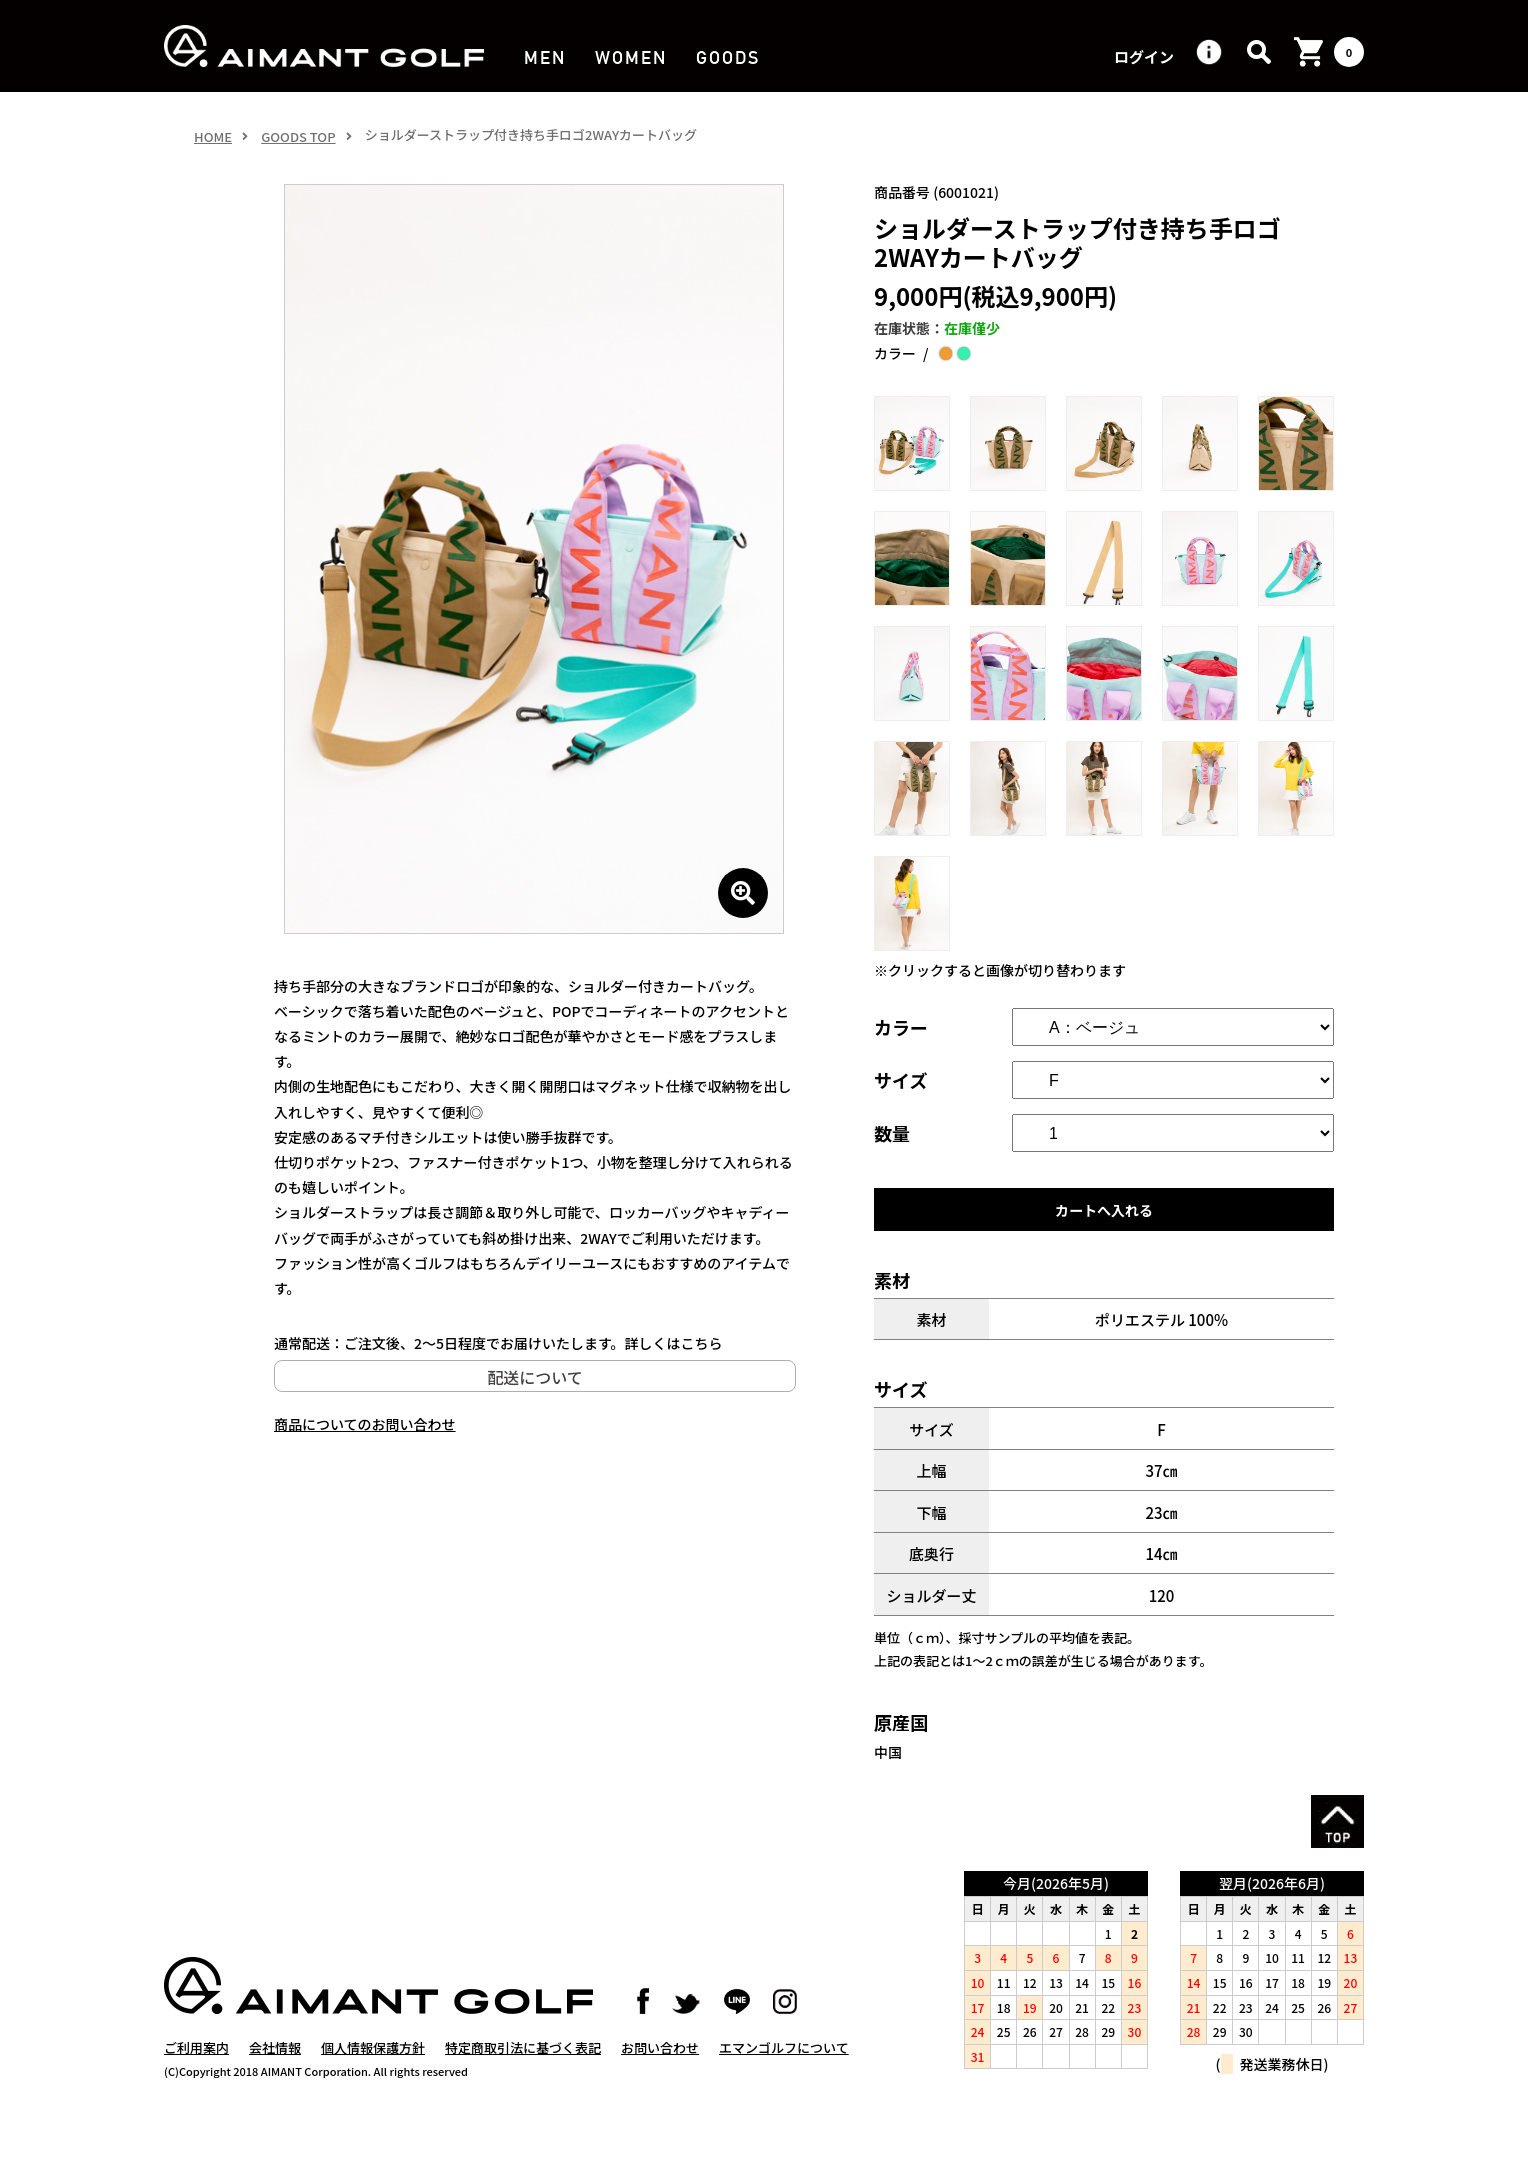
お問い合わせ (660, 2067)
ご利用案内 (196, 2067)
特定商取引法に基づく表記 (523, 2067)
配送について (535, 1377)
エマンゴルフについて (784, 2067)
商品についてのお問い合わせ (365, 1424)
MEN (544, 58)
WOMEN (630, 58)
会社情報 (275, 2067)
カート (1349, 52)
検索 (1259, 52)
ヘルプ (1209, 52)
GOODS (727, 58)
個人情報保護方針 (373, 2067)
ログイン (1144, 58)
